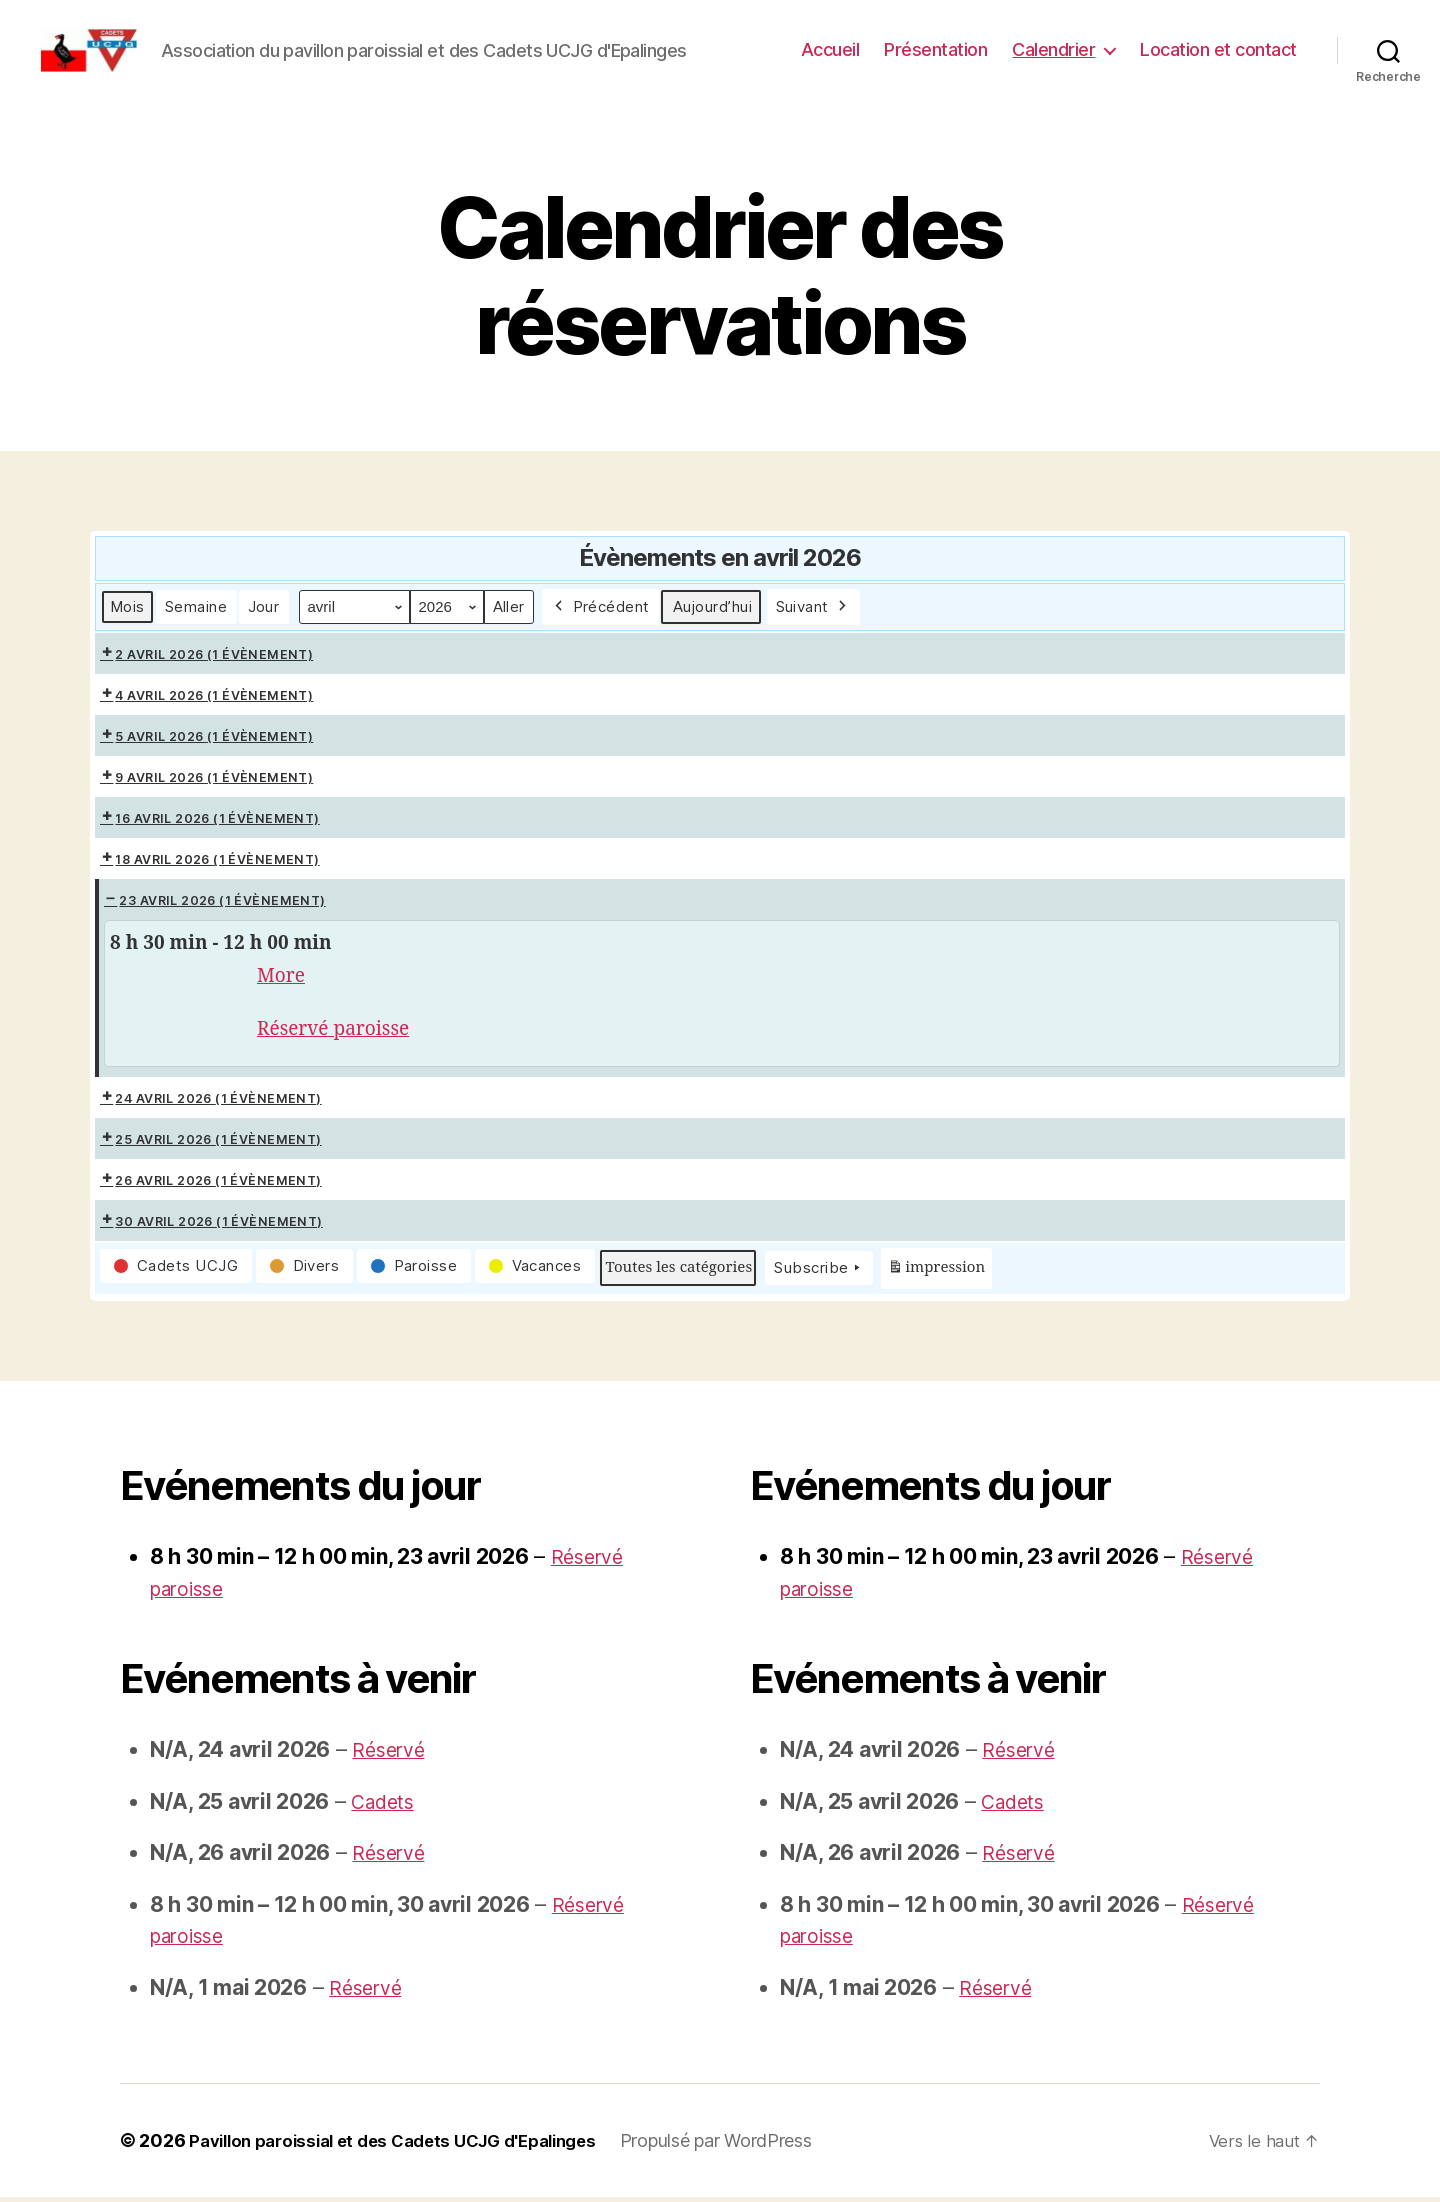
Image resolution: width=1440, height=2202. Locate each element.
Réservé (391, 1754)
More (283, 976)
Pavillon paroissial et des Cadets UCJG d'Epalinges (409, 2145)
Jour (264, 606)
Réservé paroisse (341, 1031)
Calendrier (1053, 49)
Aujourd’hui (713, 606)
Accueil (830, 49)
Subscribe (819, 1273)
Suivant (813, 607)
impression (936, 1276)
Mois (127, 606)
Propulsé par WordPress (750, 2145)
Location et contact (1218, 49)
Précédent (600, 607)
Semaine (196, 606)
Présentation (935, 49)
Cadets (385, 1805)
